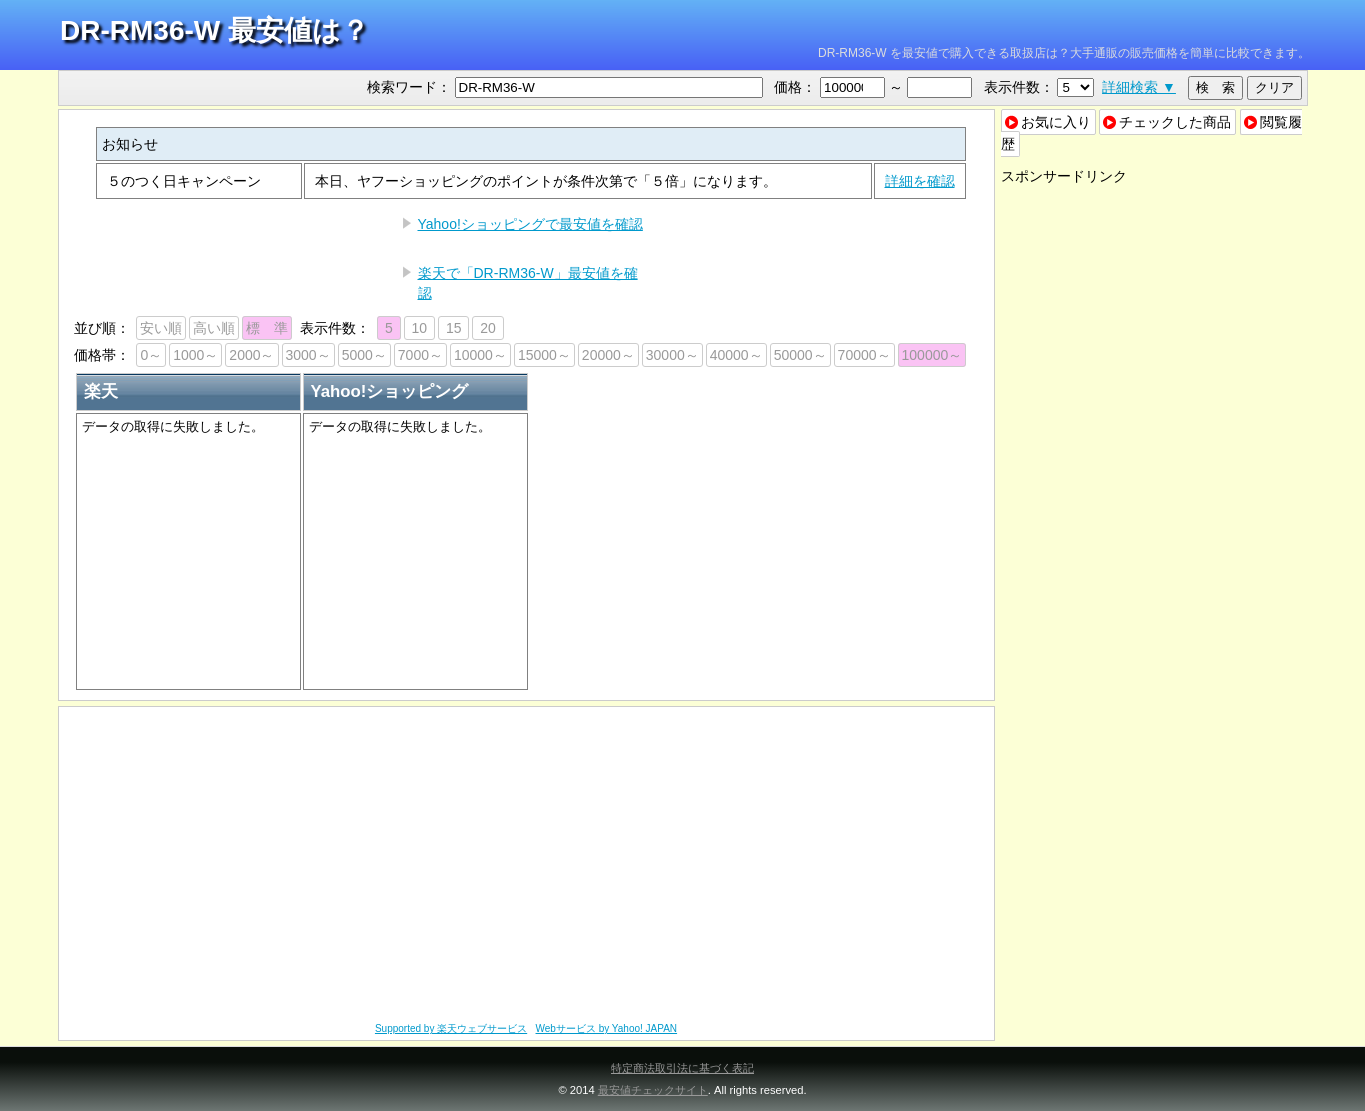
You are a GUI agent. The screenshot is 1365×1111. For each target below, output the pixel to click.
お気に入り (1047, 122)
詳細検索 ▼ (1139, 87)
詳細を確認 (920, 181)
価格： (795, 87)
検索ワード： (409, 87)
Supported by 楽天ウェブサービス (451, 1028)
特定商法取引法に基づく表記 (682, 1068)
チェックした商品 (1166, 122)
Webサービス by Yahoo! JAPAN (607, 1028)
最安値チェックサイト (653, 1090)
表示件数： (1019, 87)
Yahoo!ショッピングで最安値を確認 (530, 224)
